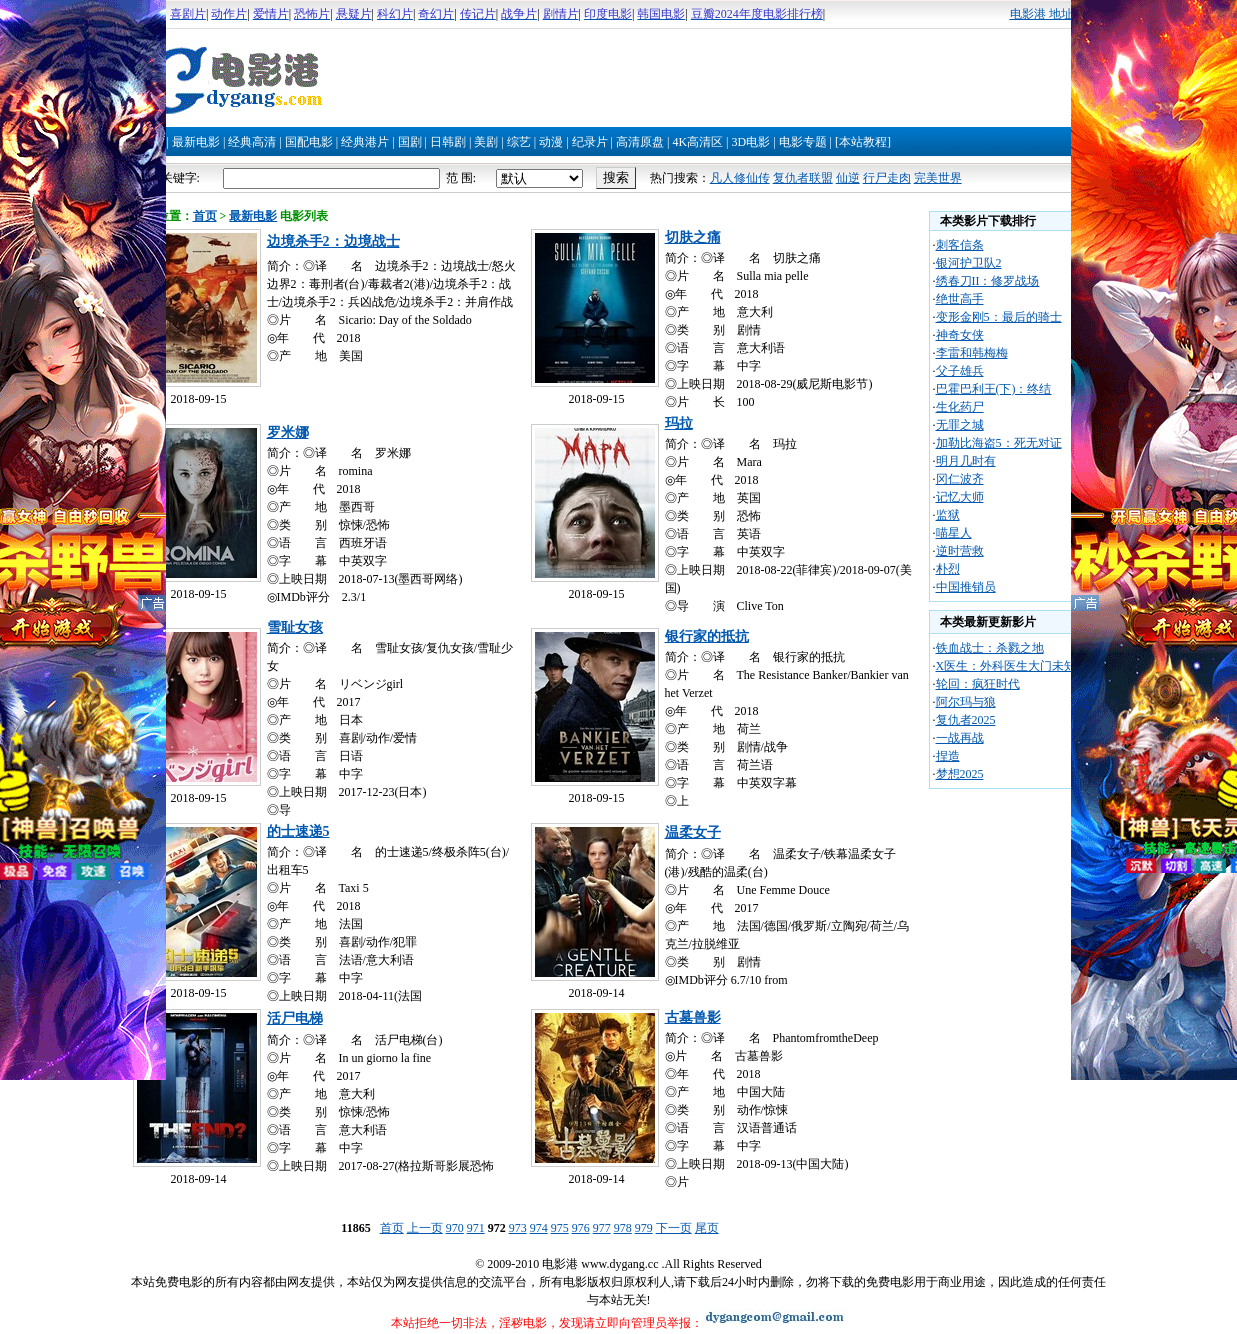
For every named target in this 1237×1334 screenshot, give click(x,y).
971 (476, 1228)
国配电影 (309, 142)
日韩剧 (448, 142)
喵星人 (954, 533)
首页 (205, 216)
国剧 (410, 142)
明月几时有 (966, 461)
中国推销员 (966, 587)
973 (518, 1228)
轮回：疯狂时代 (978, 684)
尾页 (707, 1228)
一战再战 (960, 738)
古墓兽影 (693, 1017)
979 (644, 1228)
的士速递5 (298, 831)
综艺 (519, 142)
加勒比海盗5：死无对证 (999, 443)
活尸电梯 (295, 1018)
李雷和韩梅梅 (972, 353)
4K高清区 (697, 142)
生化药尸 (960, 407)
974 (539, 1228)
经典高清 (252, 142)
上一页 (425, 1228)
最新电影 (196, 142)
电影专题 (803, 142)
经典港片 (365, 142)
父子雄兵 (960, 371)
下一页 (674, 1228)
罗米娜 (288, 432)
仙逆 (848, 178)
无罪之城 (960, 425)
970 (455, 1228)
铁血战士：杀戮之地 (990, 648)
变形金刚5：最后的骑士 (999, 317)
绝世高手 (960, 299)
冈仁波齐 (960, 479)
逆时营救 (960, 551)
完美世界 (938, 178)
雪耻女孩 (295, 627)
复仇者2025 (966, 720)
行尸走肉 (887, 178)
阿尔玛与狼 (966, 702)
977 (602, 1228)
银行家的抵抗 (707, 636)
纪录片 (590, 142)
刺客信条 (960, 245)
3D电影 (750, 142)
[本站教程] (863, 142)
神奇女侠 (960, 335)
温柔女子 (693, 832)
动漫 (551, 142)
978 (623, 1228)
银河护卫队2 (969, 263)
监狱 (948, 515)
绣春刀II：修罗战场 (988, 281)
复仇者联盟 (803, 178)
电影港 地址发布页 (1059, 14)
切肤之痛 (693, 237)
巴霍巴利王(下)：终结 (994, 389)
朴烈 (948, 569)
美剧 (486, 142)
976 (581, 1228)
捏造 (948, 756)
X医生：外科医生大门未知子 (1012, 666)
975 (560, 1228)
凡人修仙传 (740, 178)
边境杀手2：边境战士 (333, 241)
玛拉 (679, 423)
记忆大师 (960, 497)
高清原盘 (640, 142)
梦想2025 (960, 774)
